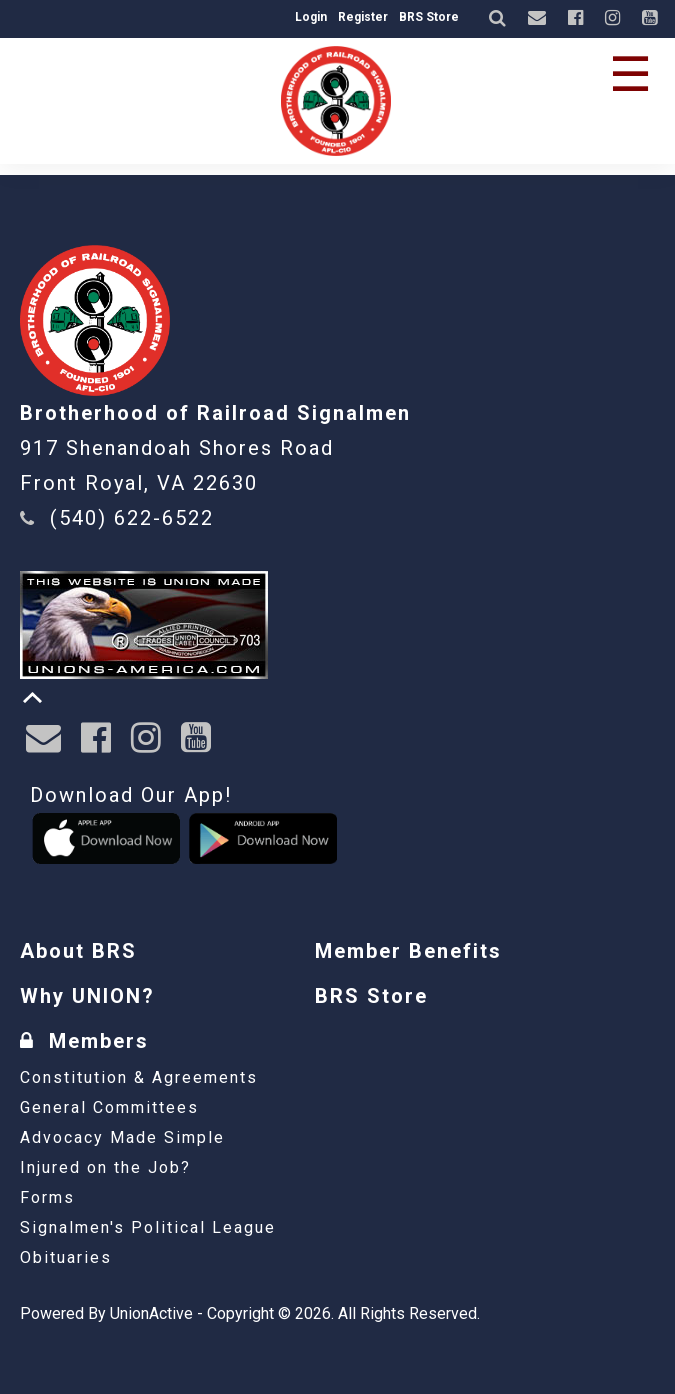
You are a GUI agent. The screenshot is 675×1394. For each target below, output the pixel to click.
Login (311, 17)
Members (84, 1041)
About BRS (78, 951)
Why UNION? (87, 996)
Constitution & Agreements (139, 1077)
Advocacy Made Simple (122, 1137)
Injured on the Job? (105, 1167)
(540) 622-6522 (132, 518)
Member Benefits (408, 951)
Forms (47, 1197)
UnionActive (151, 1313)
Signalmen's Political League (148, 1227)
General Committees (109, 1107)
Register (363, 17)
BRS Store (429, 17)
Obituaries (66, 1257)
